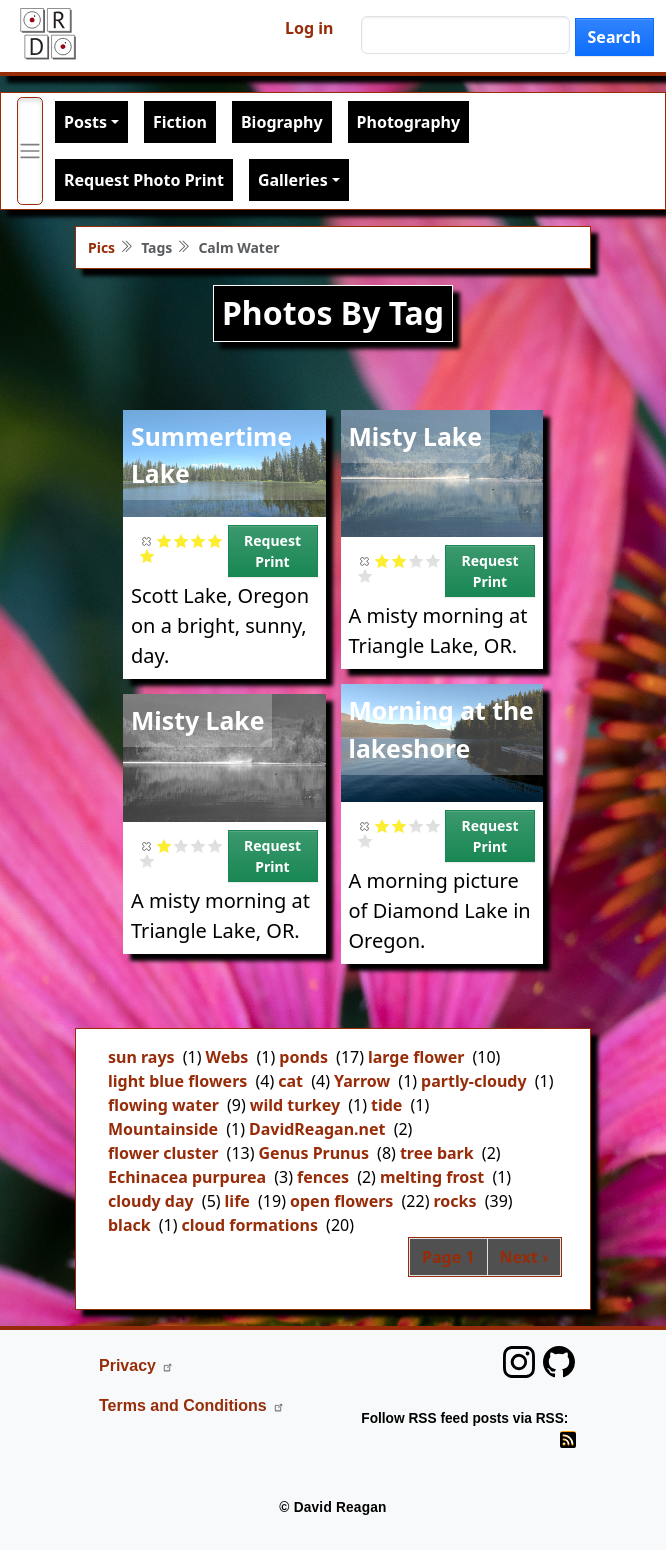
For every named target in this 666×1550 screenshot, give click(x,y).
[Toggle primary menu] (30, 151)
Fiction (180, 122)
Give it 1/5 (164, 540)
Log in (309, 28)
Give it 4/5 (215, 540)
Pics (101, 247)
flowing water (163, 1105)
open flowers (341, 1201)
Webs (227, 1057)
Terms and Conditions (192, 1405)
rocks (454, 1201)
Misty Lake (415, 436)
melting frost (432, 1177)
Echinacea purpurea (187, 1177)
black (129, 1225)
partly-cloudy (474, 1081)
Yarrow (362, 1081)
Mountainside (163, 1129)
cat (290, 1081)
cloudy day (151, 1201)
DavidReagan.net (317, 1129)
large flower (416, 1057)
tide (386, 1105)
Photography (408, 122)
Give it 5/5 (147, 555)
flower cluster (163, 1153)
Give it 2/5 (181, 540)
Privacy (136, 1365)
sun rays (141, 1057)
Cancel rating (147, 540)
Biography (282, 122)
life (237, 1201)
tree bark (437, 1153)
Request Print (272, 551)
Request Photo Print (144, 180)
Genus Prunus (314, 1153)
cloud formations (250, 1225)
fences (323, 1177)
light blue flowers (177, 1081)
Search (614, 37)
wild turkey (295, 1105)
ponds (303, 1057)
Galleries (293, 180)
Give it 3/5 (198, 540)
